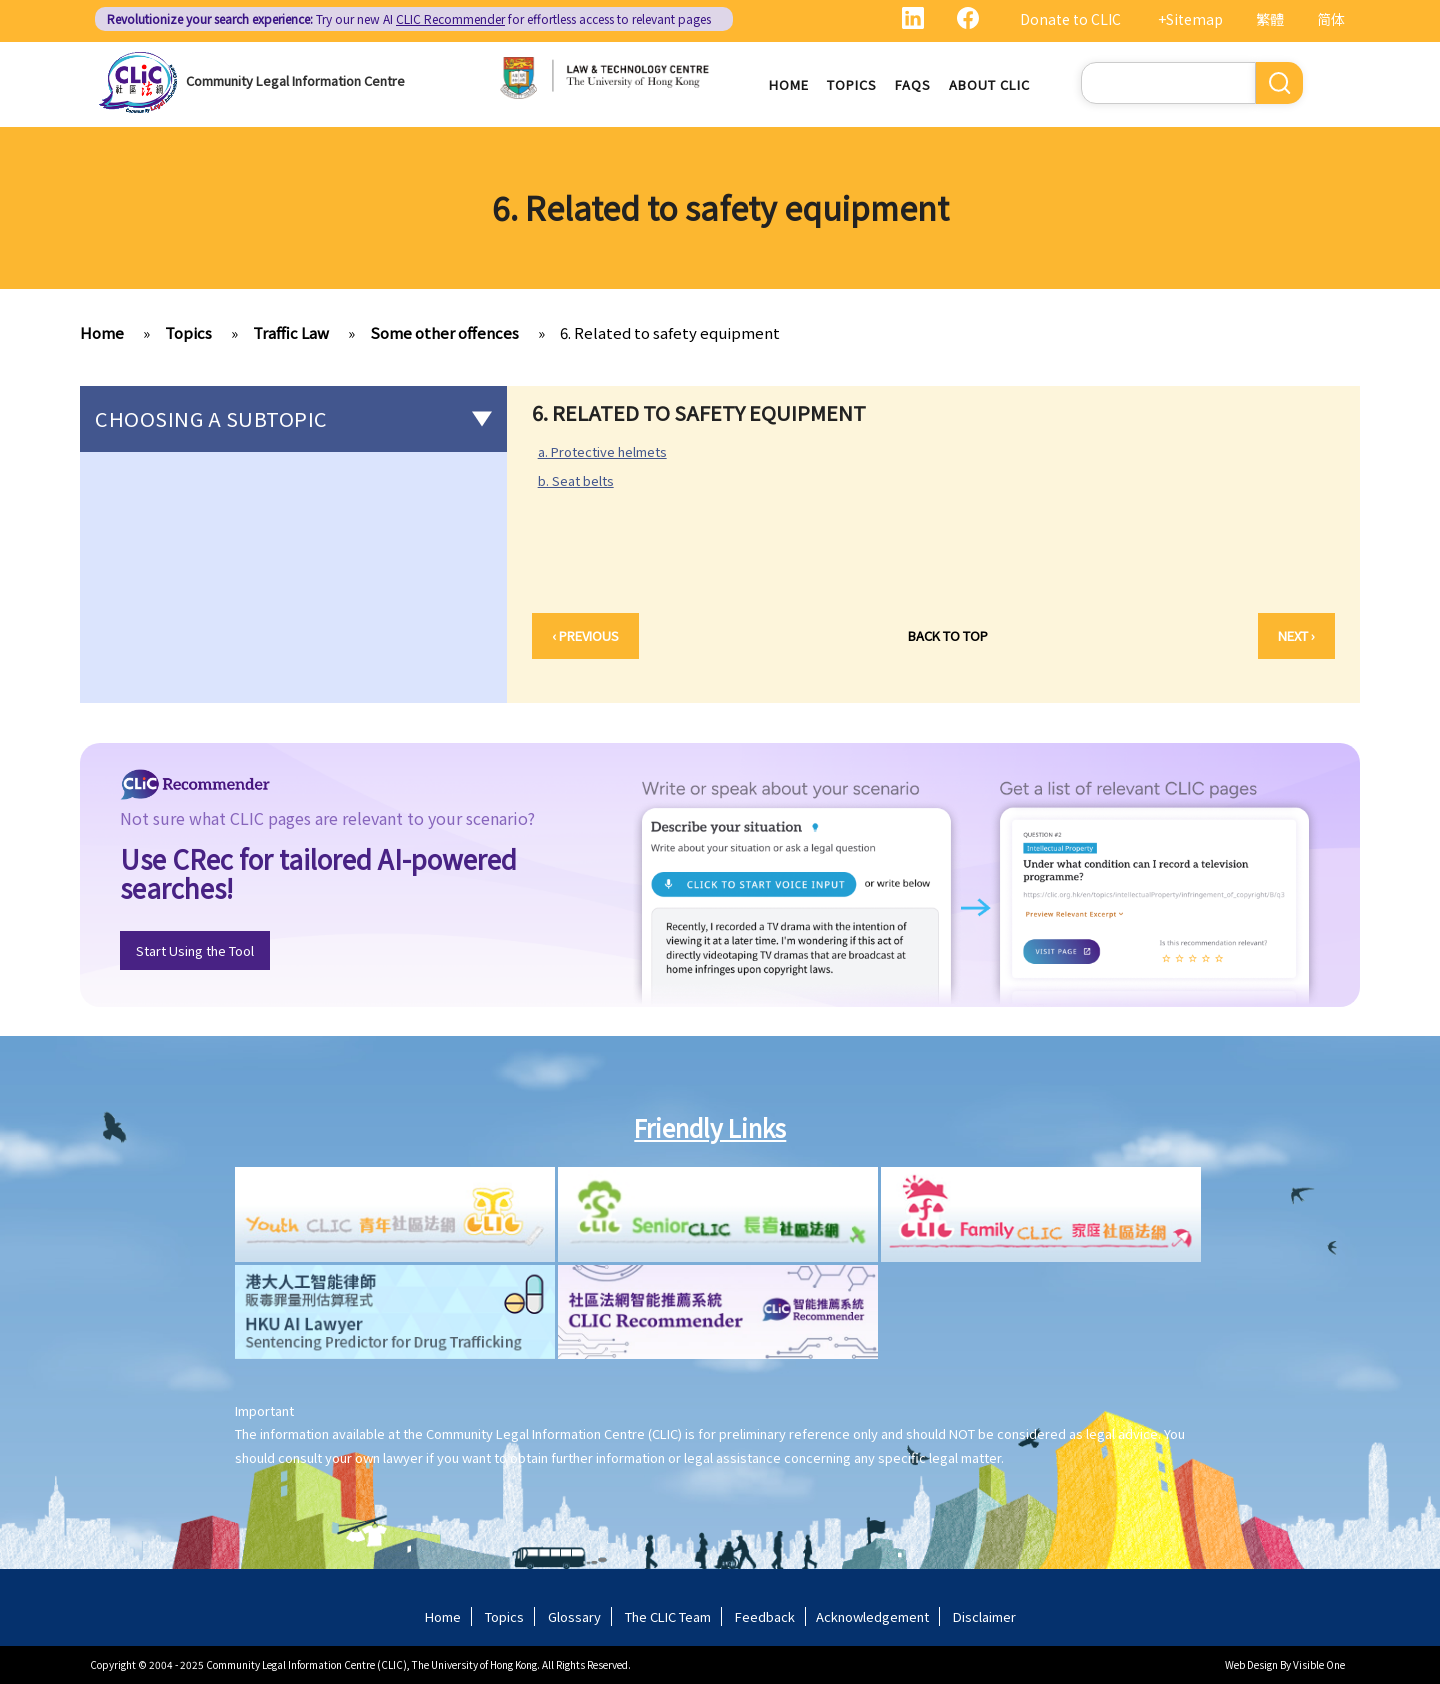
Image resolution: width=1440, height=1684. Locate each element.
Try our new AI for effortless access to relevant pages (409, 18)
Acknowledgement (872, 1616)
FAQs (913, 84)
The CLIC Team (668, 1616)
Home (789, 84)
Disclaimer (984, 1616)
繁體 (1270, 19)
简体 (1331, 19)
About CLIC (989, 84)
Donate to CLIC (1070, 19)
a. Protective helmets (602, 451)
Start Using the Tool (195, 950)
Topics (852, 84)
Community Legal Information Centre (295, 80)
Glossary (574, 1616)
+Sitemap (1190, 19)
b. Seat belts (584, 481)
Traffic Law (291, 332)
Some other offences (444, 332)
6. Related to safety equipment (670, 332)
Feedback (765, 1616)
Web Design (1251, 1664)
